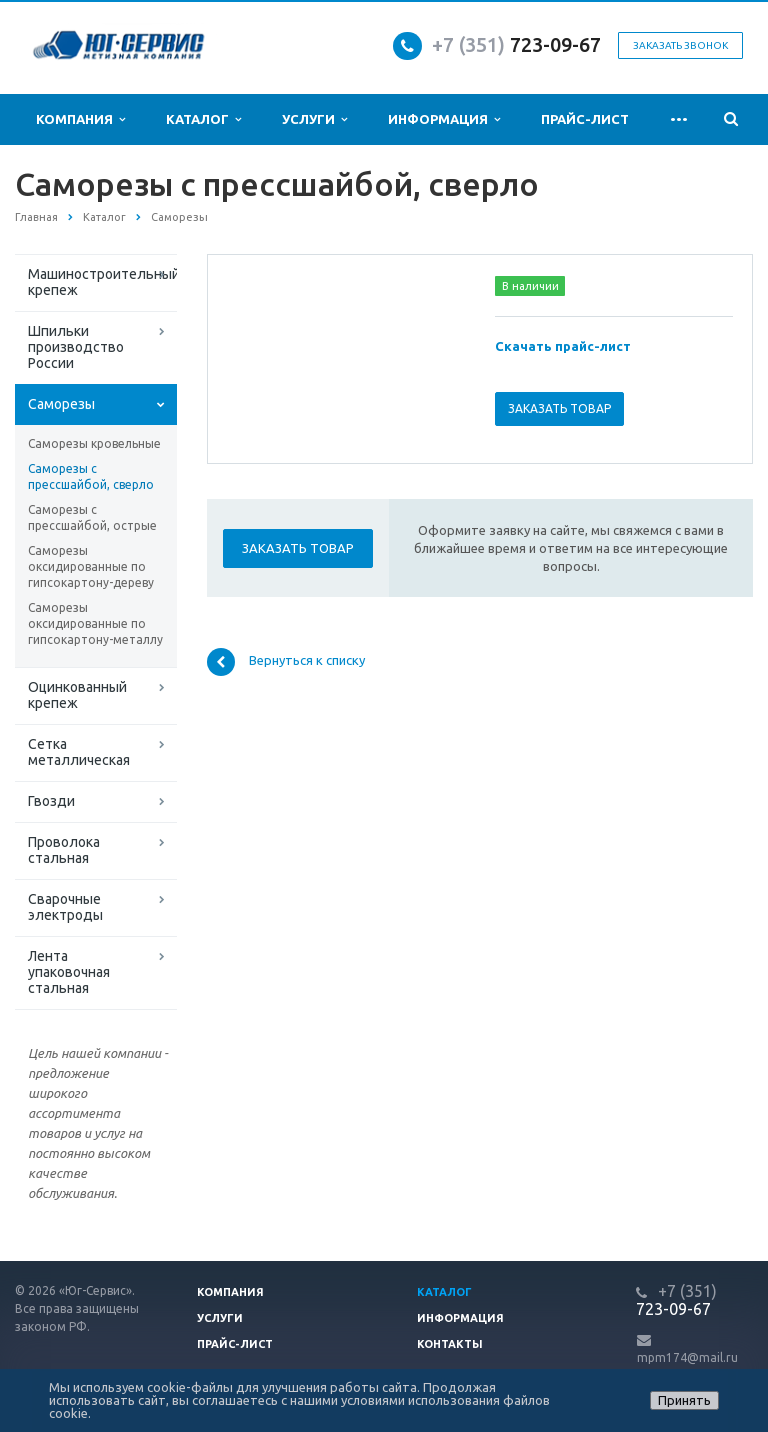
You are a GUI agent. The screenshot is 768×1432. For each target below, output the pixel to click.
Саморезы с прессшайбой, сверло (91, 476)
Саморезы (61, 404)
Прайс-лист (585, 119)
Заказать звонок (680, 45)
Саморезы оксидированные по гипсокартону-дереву (91, 566)
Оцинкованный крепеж (77, 695)
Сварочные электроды (65, 907)
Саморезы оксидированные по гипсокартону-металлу (95, 623)
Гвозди (51, 801)
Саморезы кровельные (94, 443)
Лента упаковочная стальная (69, 972)
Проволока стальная (64, 850)
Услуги (314, 119)
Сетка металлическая (79, 752)
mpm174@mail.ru (687, 1357)
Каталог (203, 119)
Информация (444, 119)
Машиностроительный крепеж (102, 282)
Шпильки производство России (76, 347)
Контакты (450, 1344)
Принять (684, 1400)
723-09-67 (555, 44)
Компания (80, 119)
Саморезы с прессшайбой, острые (92, 517)
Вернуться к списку (286, 662)
